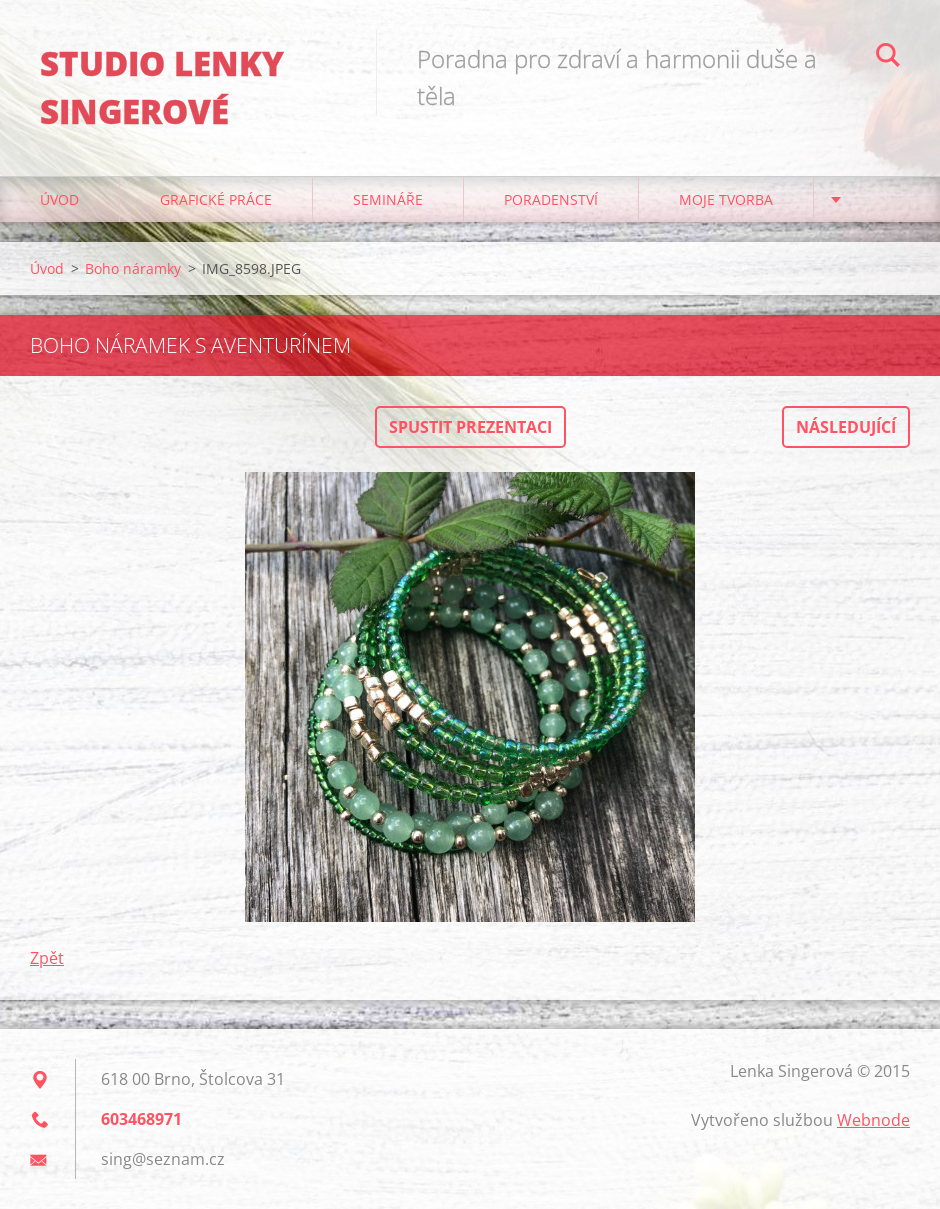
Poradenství (551, 199)
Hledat (888, 58)
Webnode (873, 1120)
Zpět (47, 958)
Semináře (388, 199)
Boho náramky (133, 268)
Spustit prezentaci (470, 427)
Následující (846, 427)
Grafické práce (216, 199)
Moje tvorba (726, 199)
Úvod (59, 199)
